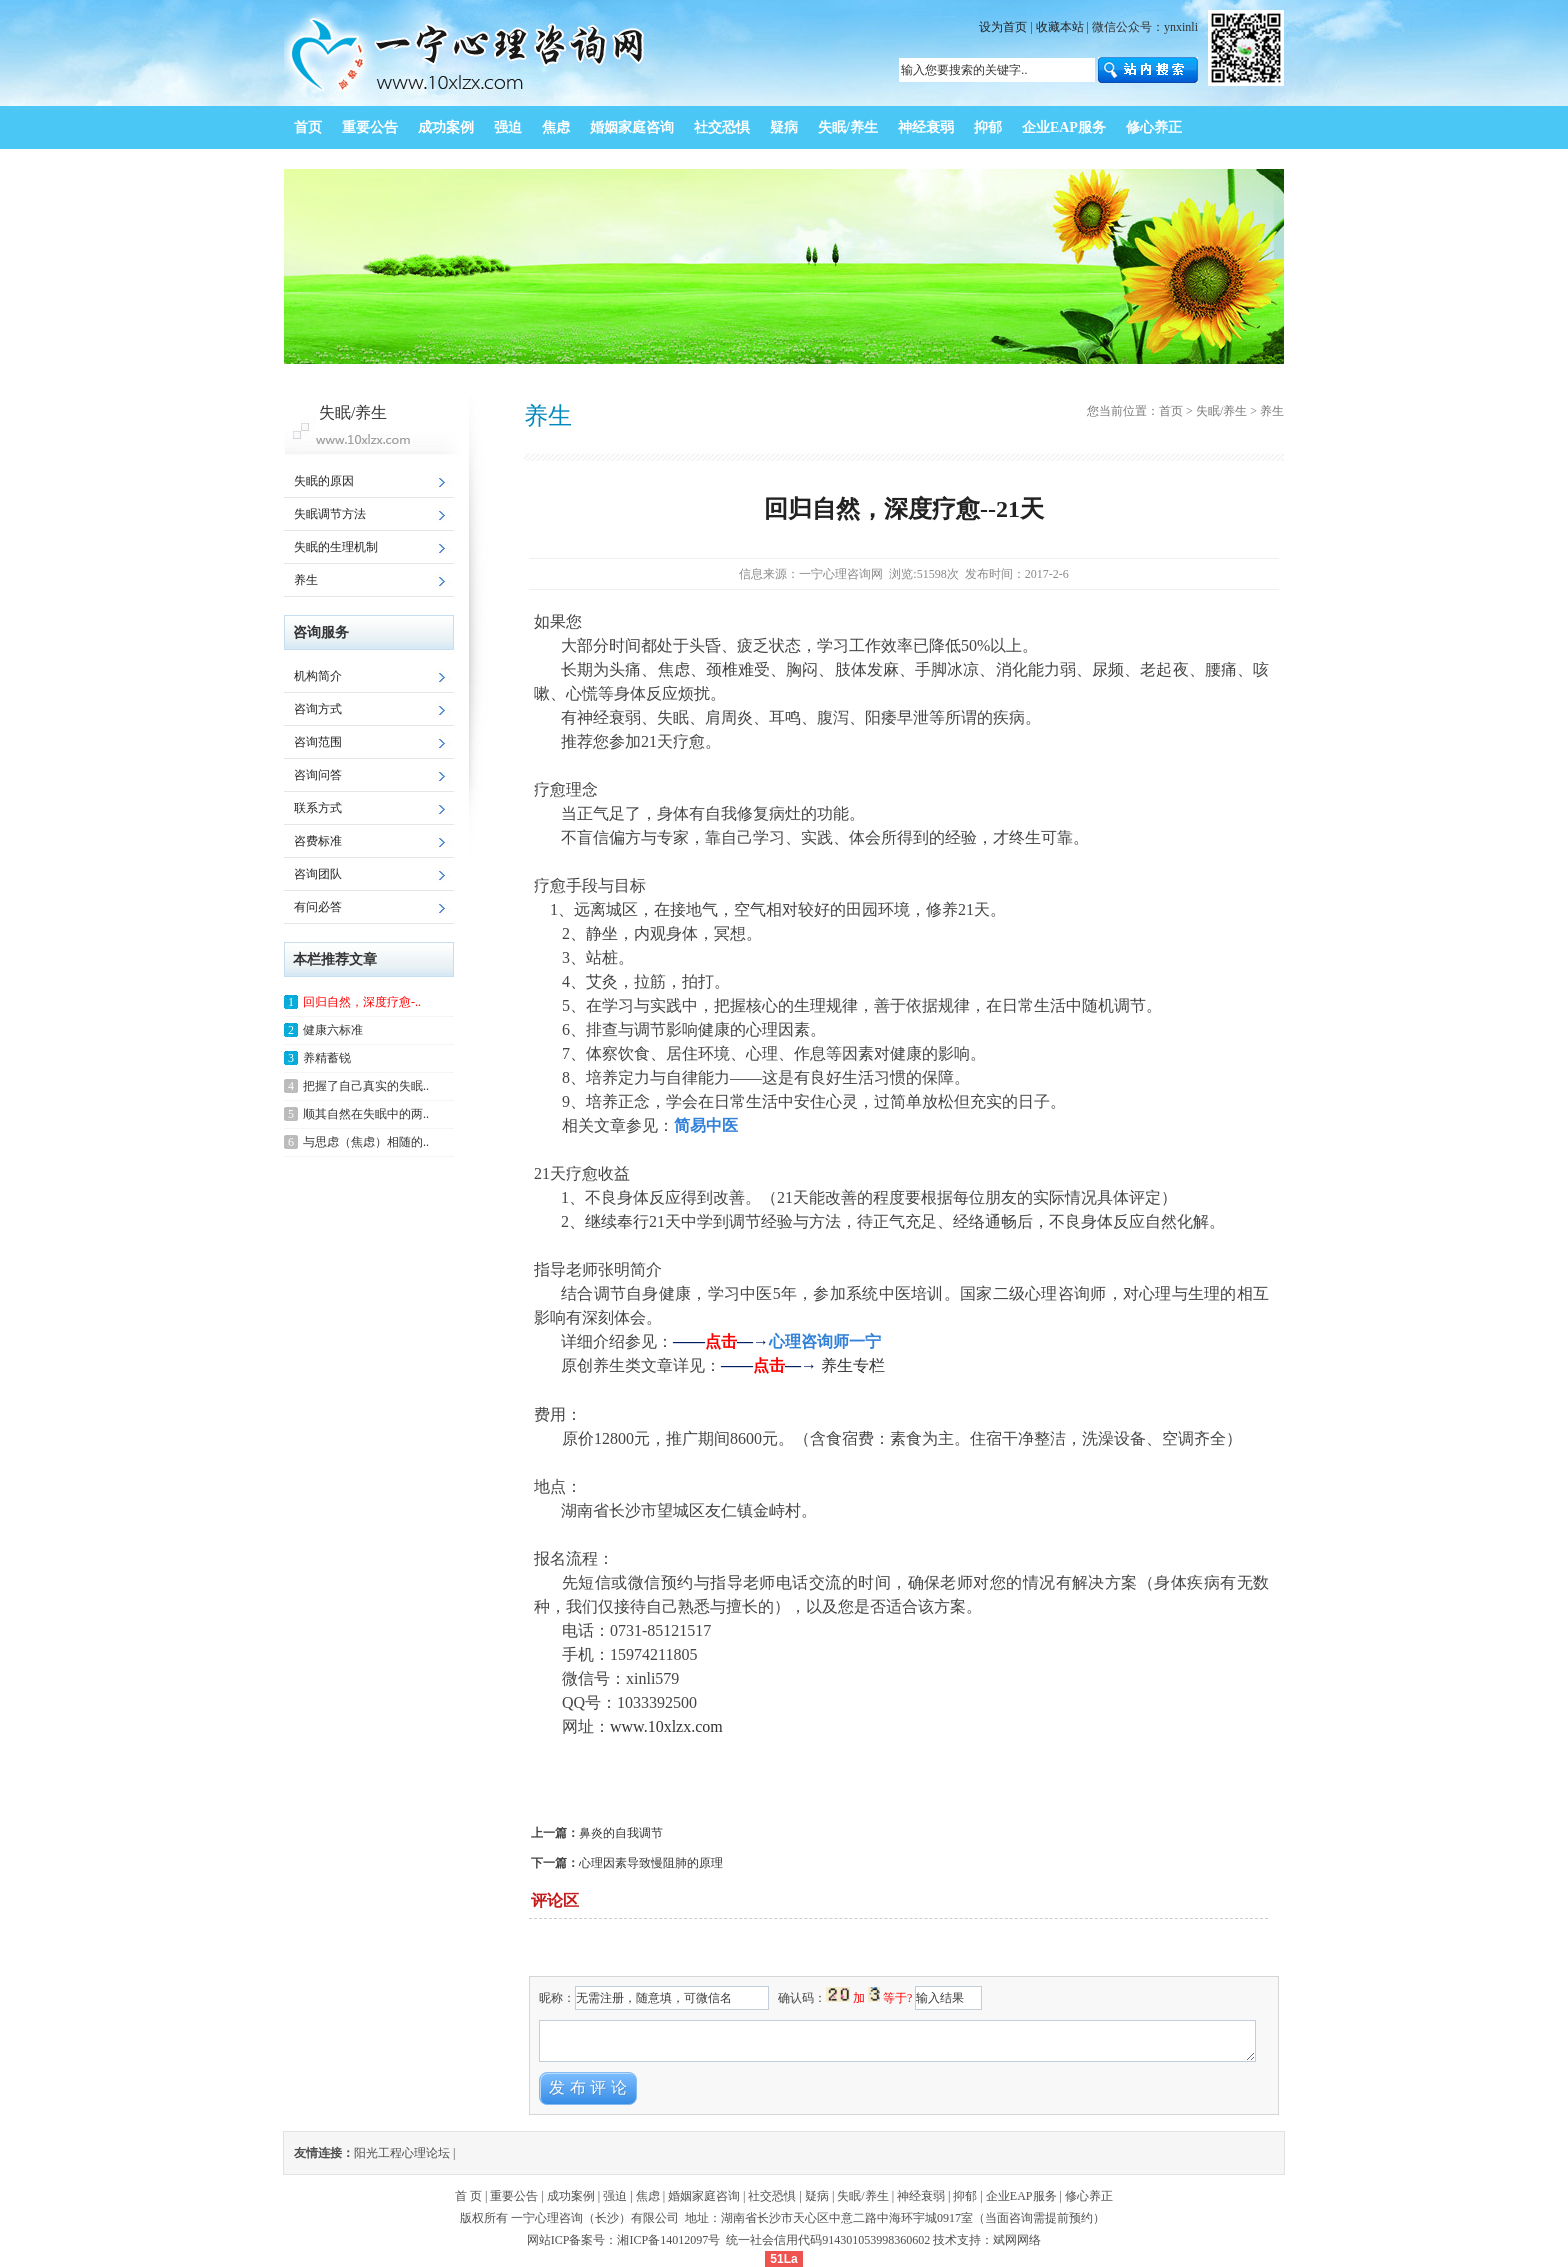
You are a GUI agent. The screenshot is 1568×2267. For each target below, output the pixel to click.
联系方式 (318, 808)
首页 (1171, 411)
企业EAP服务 (1021, 2196)
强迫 (615, 2196)
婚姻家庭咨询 (704, 2196)
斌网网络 (1017, 2240)
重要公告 (514, 2196)
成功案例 (571, 2196)
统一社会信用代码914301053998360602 (828, 2240)
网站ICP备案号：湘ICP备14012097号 (625, 2240)
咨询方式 (318, 709)
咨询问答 (318, 775)
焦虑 (648, 2196)
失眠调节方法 (330, 514)
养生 (306, 580)
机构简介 (318, 676)
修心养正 (1089, 2196)
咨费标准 (318, 841)
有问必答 (318, 907)
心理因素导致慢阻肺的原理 (651, 1863)
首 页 (468, 2196)
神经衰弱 (921, 2196)
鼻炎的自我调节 (621, 1833)
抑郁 (965, 2196)
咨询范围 (318, 742)
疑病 (817, 2196)
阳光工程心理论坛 (402, 2153)
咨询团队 (318, 874)
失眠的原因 (324, 481)
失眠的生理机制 (336, 547)
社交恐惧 (772, 2196)
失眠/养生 (1221, 411)
